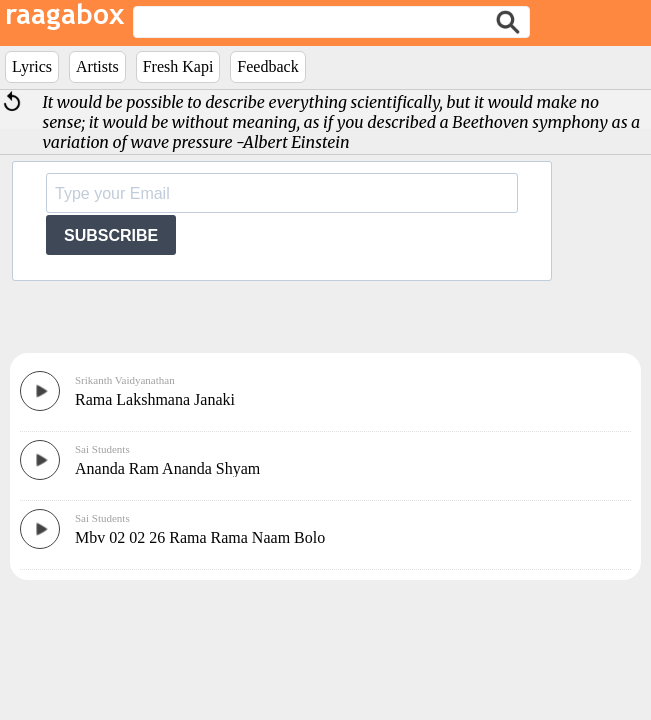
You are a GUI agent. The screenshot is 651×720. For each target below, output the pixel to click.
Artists (97, 66)
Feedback (267, 66)
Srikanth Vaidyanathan (125, 380)
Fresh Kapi (178, 66)
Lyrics (32, 66)
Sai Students (102, 449)
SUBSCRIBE (111, 235)
